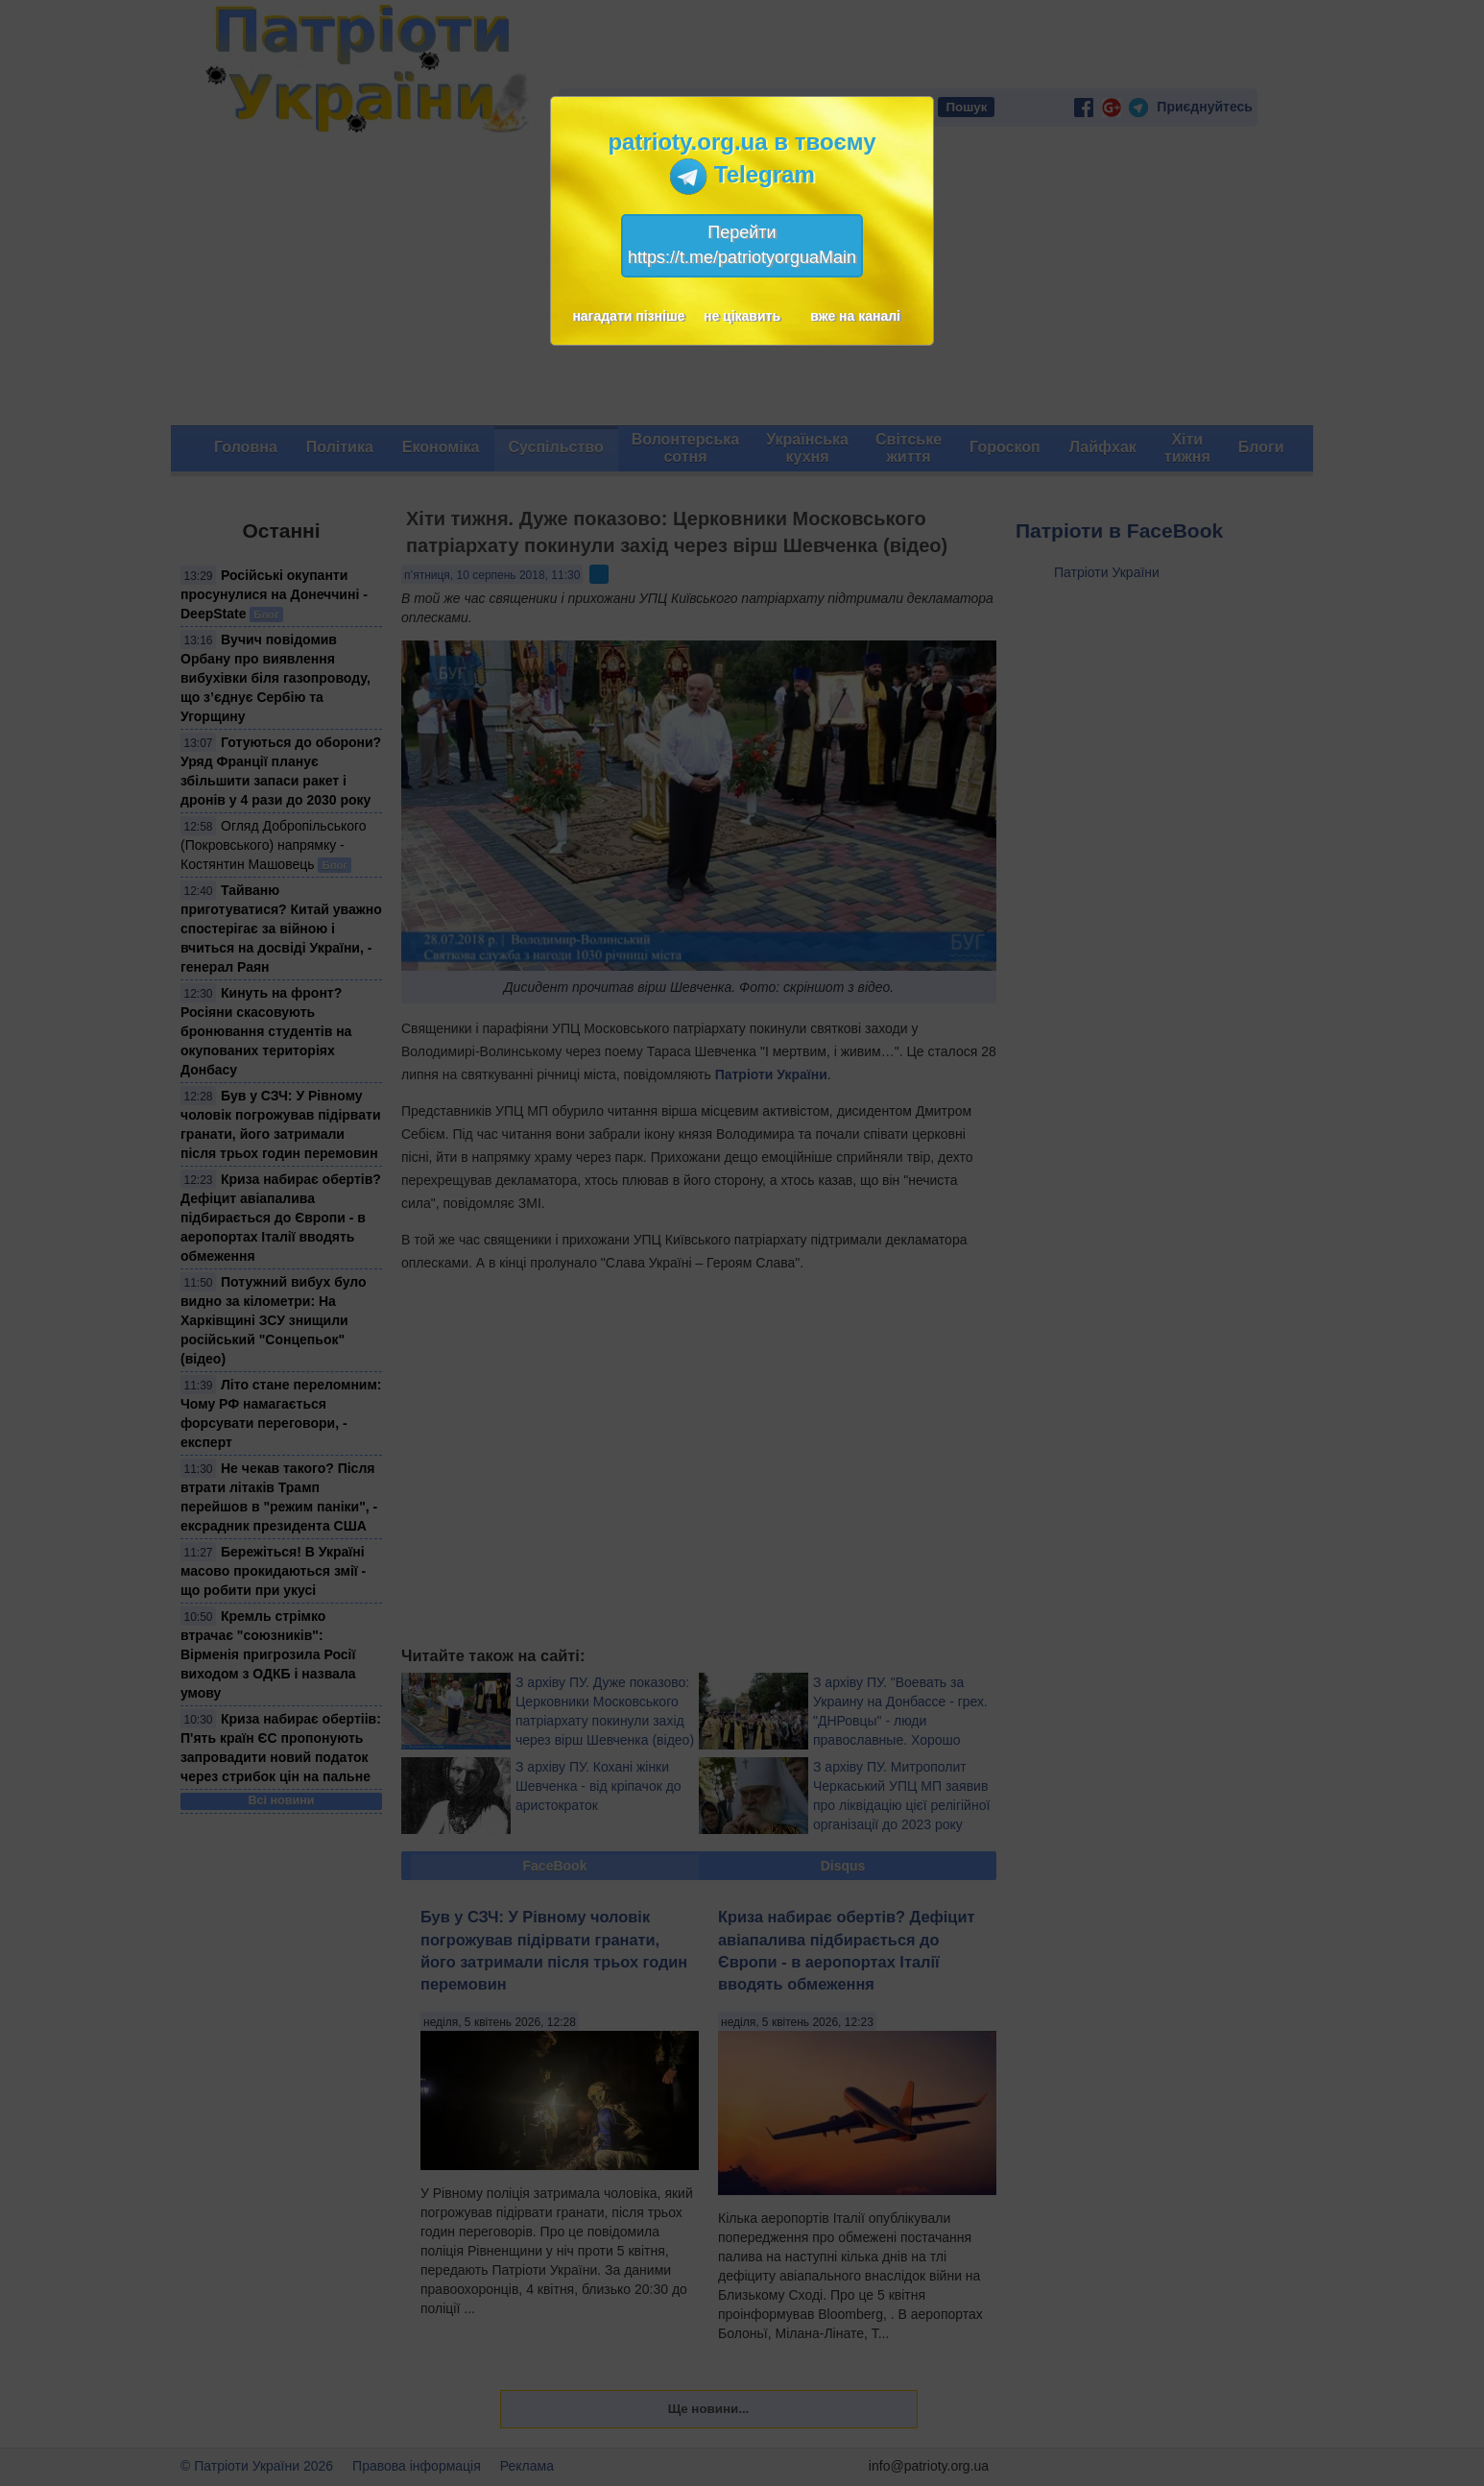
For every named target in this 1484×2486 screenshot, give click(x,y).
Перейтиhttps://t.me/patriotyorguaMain (742, 245)
